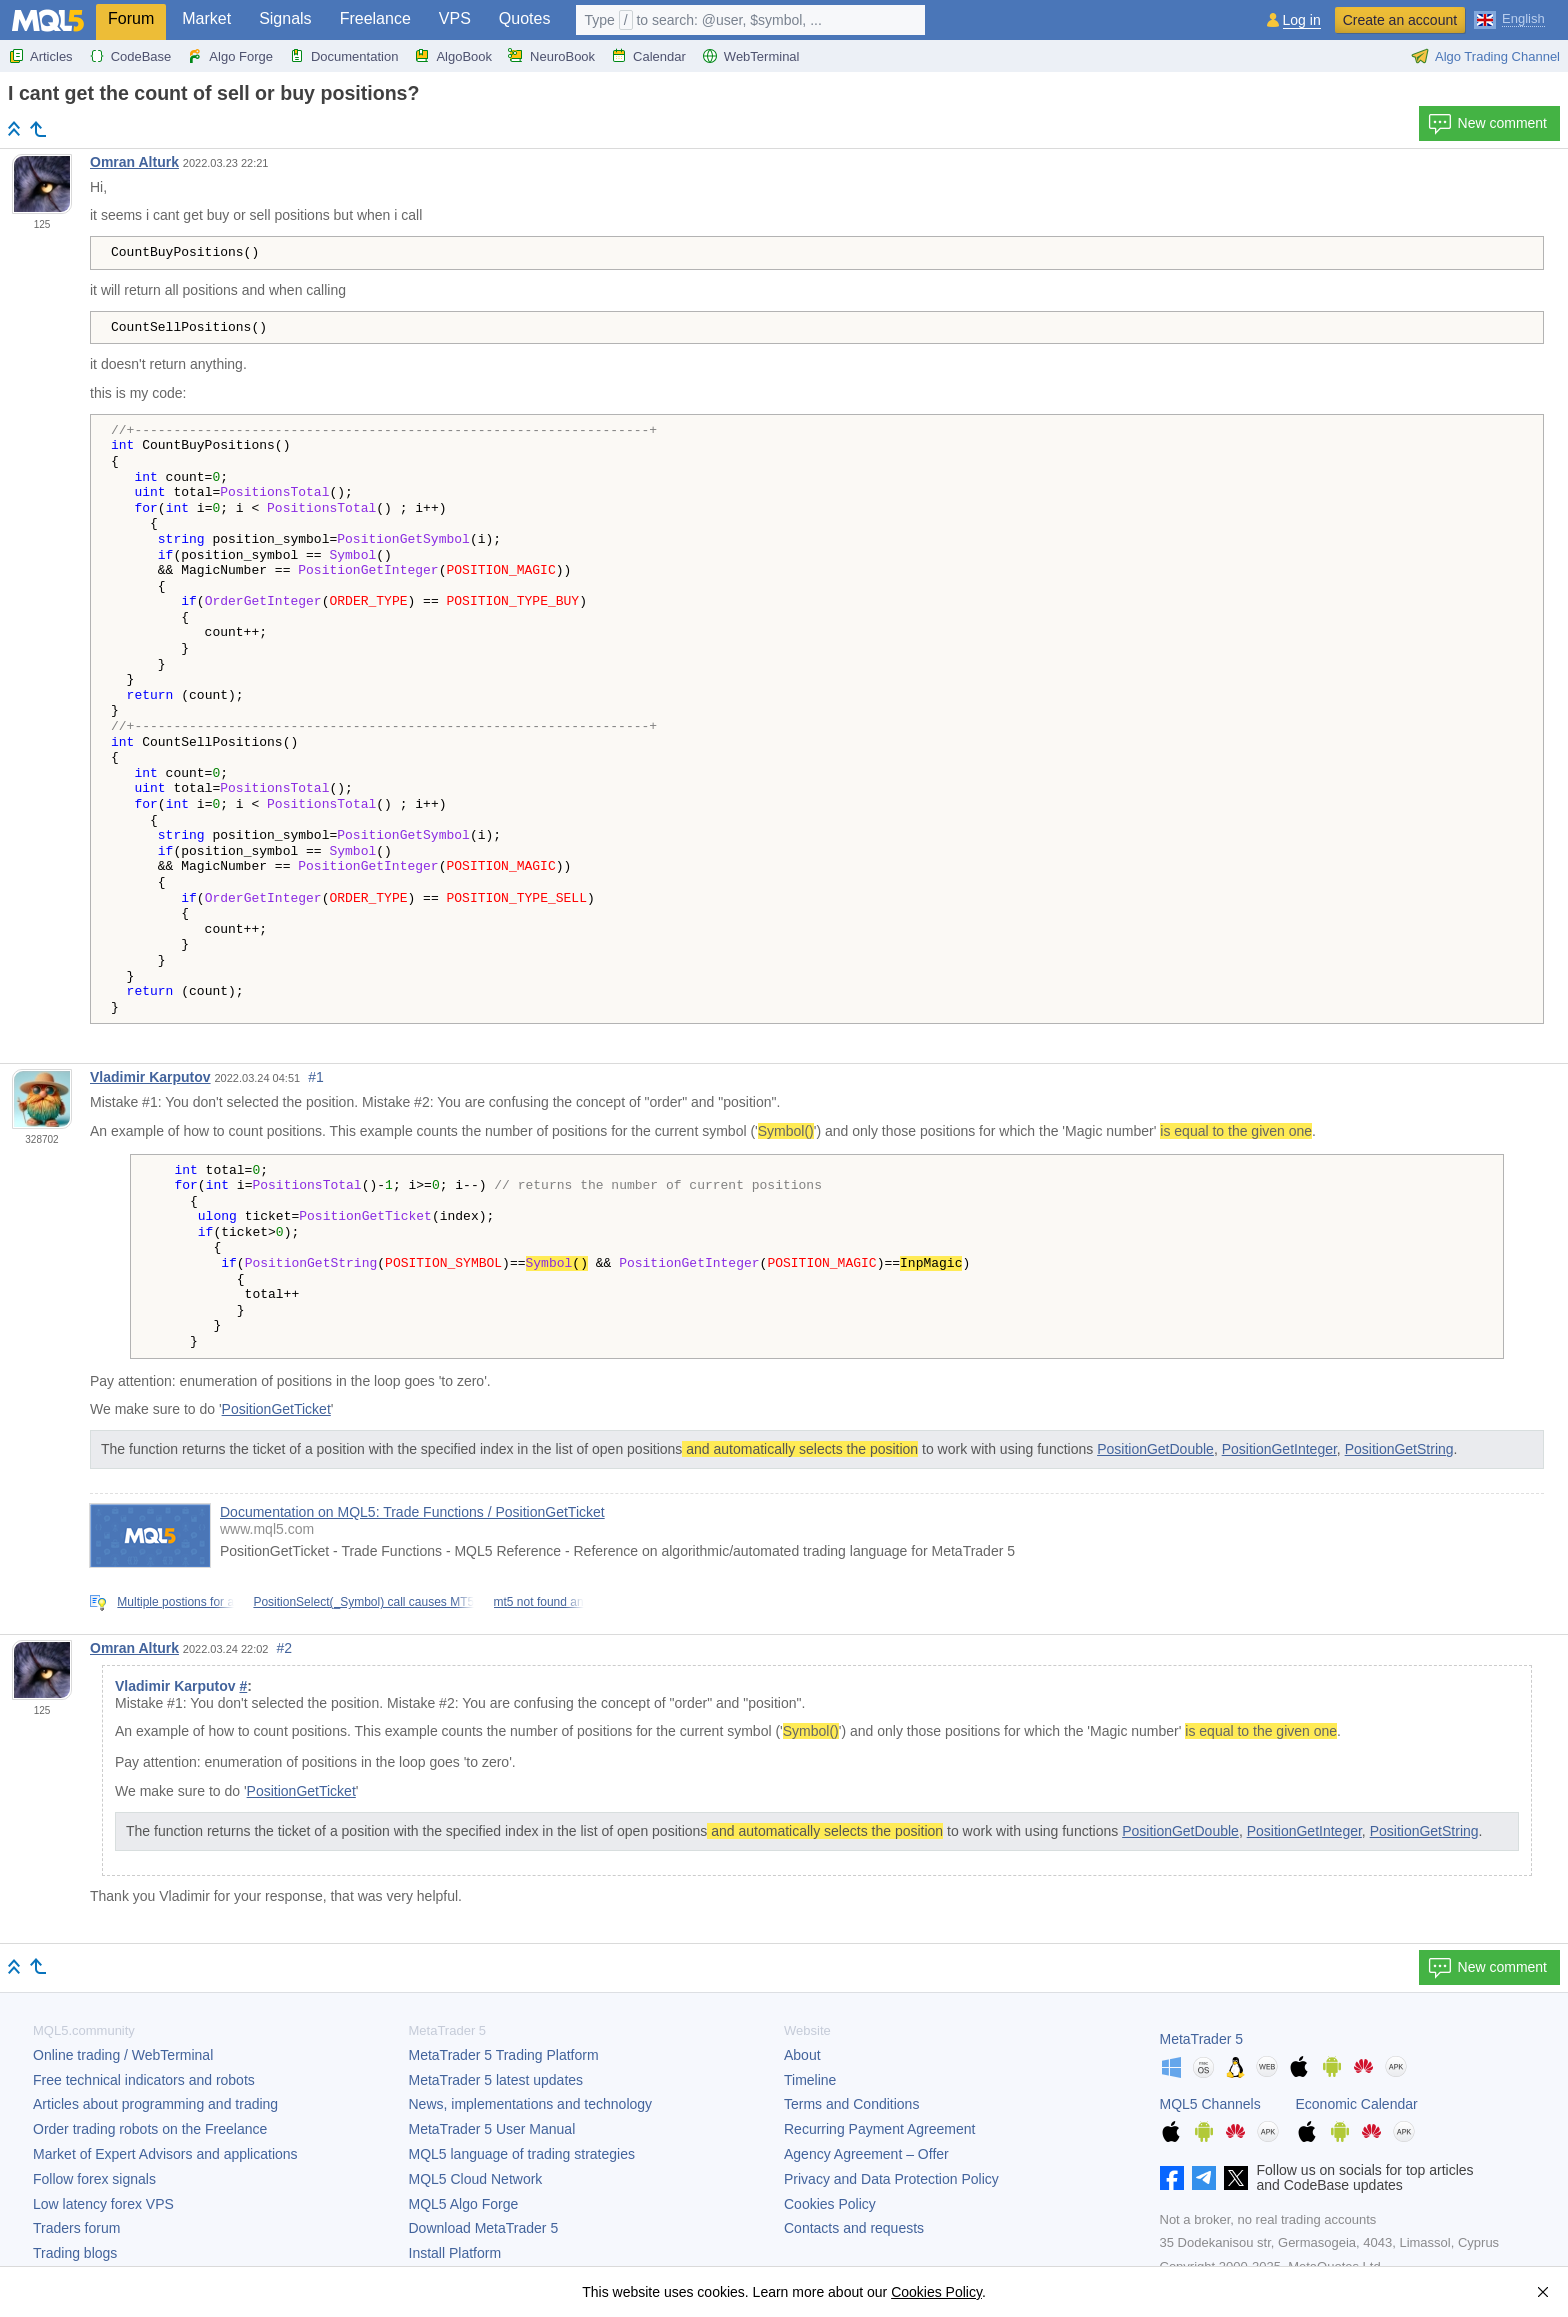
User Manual (492, 2129)
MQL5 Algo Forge (464, 2204)
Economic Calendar (1357, 2104)
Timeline (810, 2080)
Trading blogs (75, 2253)
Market (206, 18)
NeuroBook (551, 56)
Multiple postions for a (175, 1602)
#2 (285, 1648)
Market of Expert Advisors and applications (165, 2154)
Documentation (343, 56)
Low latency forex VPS (103, 2204)
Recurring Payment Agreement (879, 2129)
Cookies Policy (830, 2204)
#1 (316, 1077)
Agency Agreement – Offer (866, 2154)
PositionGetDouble (1155, 1449)
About (802, 2055)
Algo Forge (230, 56)
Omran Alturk (134, 162)
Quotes (525, 18)
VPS (455, 18)
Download (484, 2228)
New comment (1487, 124)
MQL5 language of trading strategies (522, 2154)
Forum (131, 18)
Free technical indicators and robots (144, 2080)
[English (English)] (1509, 18)
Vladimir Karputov (150, 1077)
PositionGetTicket (276, 1409)
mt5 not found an (539, 1602)
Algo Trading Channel (1485, 56)
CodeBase (130, 56)
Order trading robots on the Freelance (150, 2129)
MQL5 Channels (1210, 2104)
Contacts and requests (854, 2228)
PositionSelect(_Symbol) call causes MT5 (363, 1602)
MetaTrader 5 (1202, 2039)
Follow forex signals (94, 2179)
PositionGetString (1399, 1449)
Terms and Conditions (851, 2104)
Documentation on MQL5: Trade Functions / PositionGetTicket (412, 1512)
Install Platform (455, 2253)
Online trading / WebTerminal (123, 2055)
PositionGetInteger (1279, 1449)
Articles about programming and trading (155, 2104)
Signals (285, 18)
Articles (40, 56)
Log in (1302, 20)
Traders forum (76, 2228)
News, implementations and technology (531, 2104)
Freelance (375, 18)
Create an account (1400, 20)
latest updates (496, 2080)
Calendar (648, 56)
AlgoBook (453, 56)
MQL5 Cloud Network (476, 2179)
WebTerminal (751, 56)
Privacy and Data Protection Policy (891, 2179)
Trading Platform (504, 2055)
